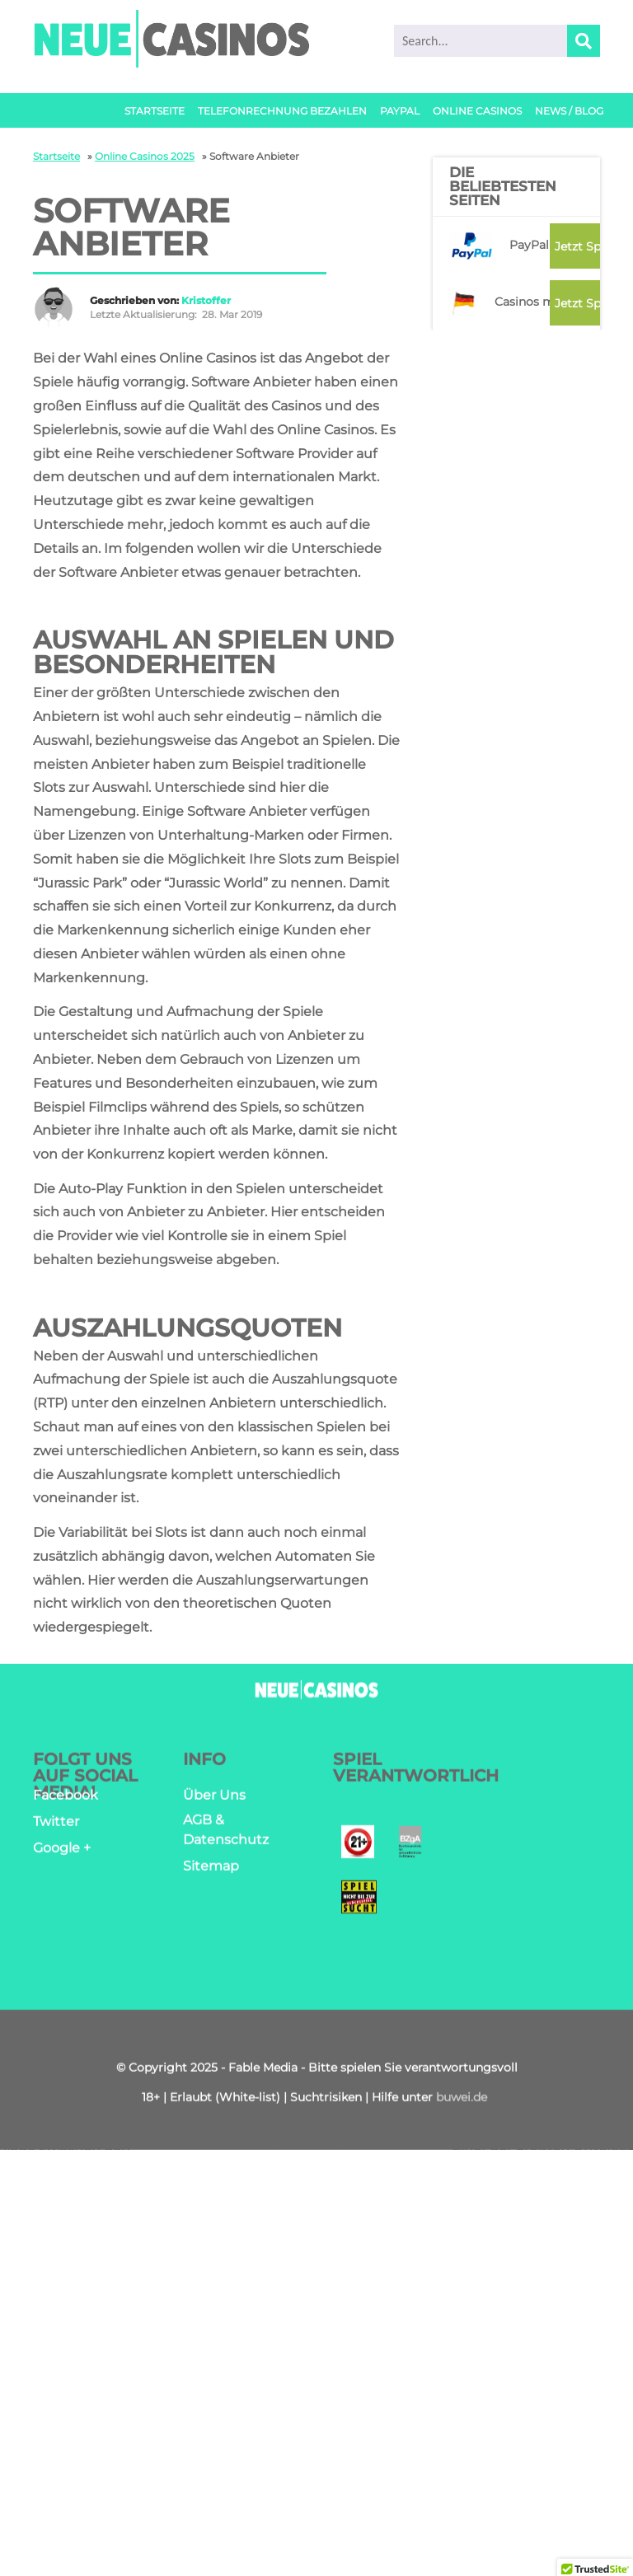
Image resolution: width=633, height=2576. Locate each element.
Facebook (65, 1800)
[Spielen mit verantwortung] (359, 1904)
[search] (497, 41)
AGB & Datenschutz (226, 1834)
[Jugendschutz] (357, 1849)
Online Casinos (477, 111)
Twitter (56, 1826)
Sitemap (211, 1871)
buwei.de (461, 2103)
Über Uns (214, 1800)
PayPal (400, 111)
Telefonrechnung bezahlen (282, 111)
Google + (62, 1853)
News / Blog (569, 111)
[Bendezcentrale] (410, 1849)
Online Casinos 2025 (145, 156)
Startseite (154, 111)
